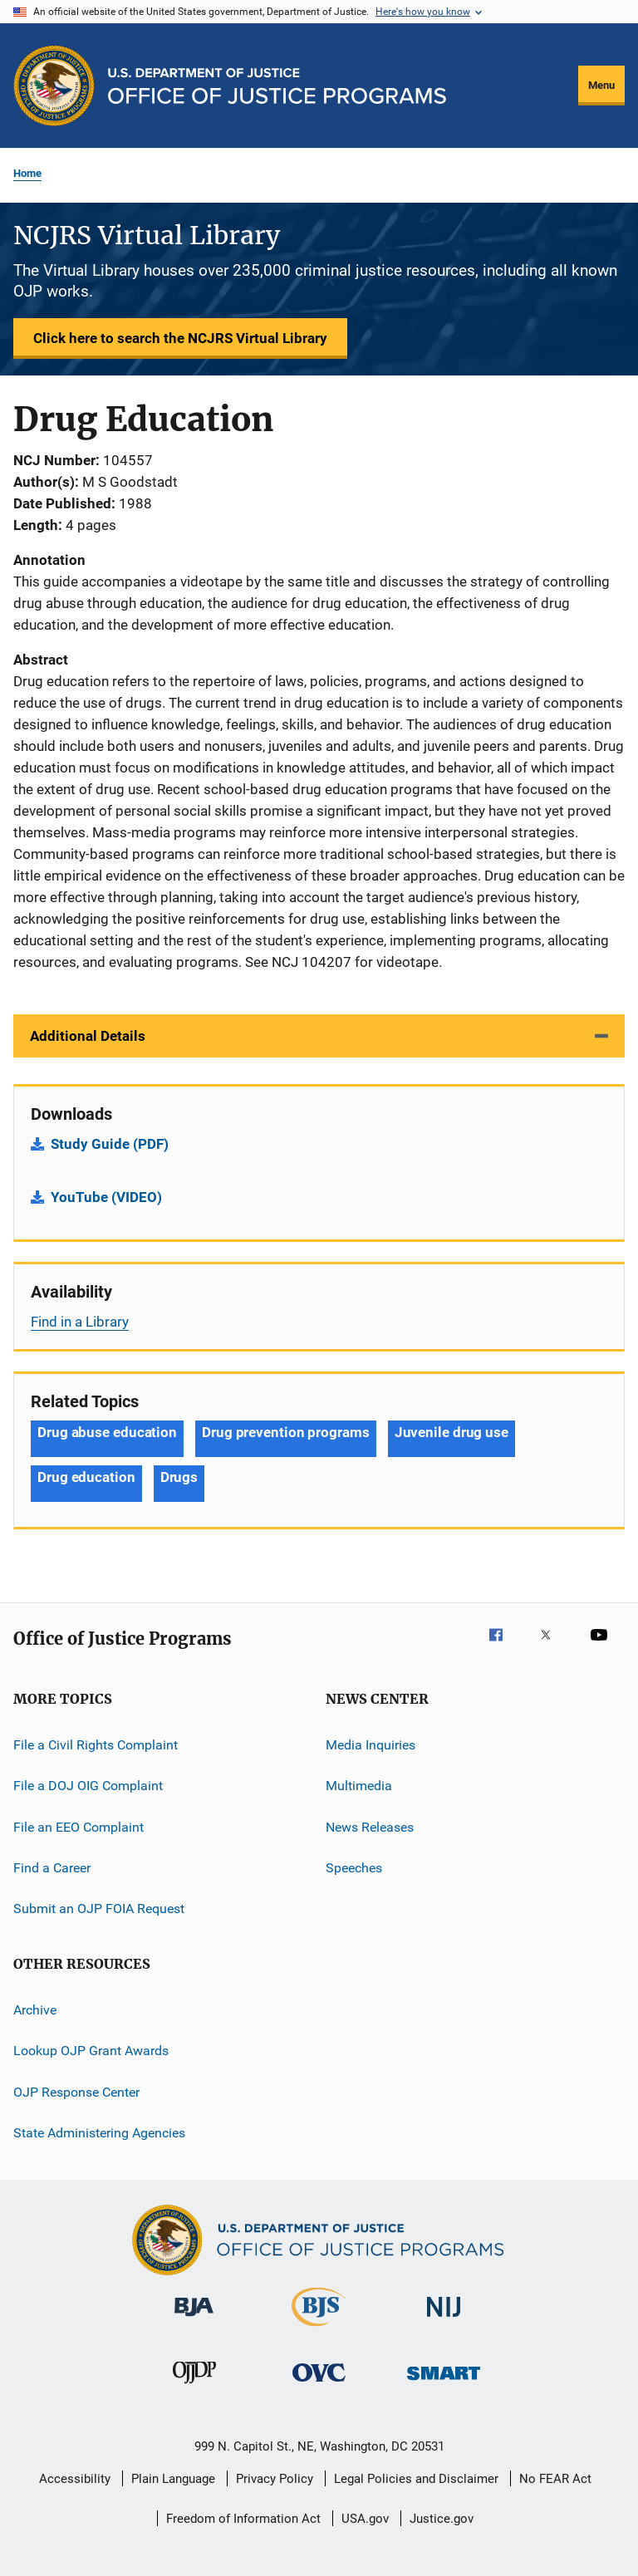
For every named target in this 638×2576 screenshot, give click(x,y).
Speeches (354, 1868)
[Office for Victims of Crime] (319, 2384)
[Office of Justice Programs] (54, 85)
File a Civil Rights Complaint (95, 1745)
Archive (34, 2010)
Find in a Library (80, 1321)
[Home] (277, 86)
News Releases (370, 1827)
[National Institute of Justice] (443, 2320)
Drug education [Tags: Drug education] (86, 1477)
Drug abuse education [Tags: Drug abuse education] (107, 1432)
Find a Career (52, 1868)
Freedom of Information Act (243, 2518)
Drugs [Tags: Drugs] (179, 1477)
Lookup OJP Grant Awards (91, 2050)
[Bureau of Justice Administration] (193, 2319)
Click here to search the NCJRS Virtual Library (180, 338)
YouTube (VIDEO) (106, 1197)
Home (27, 173)
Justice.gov (442, 2518)
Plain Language (173, 2478)
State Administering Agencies (99, 2133)
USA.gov (365, 2518)
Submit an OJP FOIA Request (98, 1908)
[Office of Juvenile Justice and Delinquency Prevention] (194, 2386)
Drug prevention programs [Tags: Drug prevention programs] (286, 1432)
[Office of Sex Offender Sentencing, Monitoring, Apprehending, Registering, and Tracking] (443, 2382)
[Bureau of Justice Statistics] (319, 2329)
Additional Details (87, 1036)
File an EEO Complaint (78, 1827)
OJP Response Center (76, 2091)
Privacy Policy (274, 2478)
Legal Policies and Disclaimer (416, 2478)
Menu (601, 85)
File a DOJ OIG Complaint (88, 1785)
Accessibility (74, 2478)
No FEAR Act (555, 2478)
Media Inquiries (370, 1745)
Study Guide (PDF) (110, 1144)
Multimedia (359, 1785)
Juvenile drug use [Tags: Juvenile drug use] (451, 1432)
